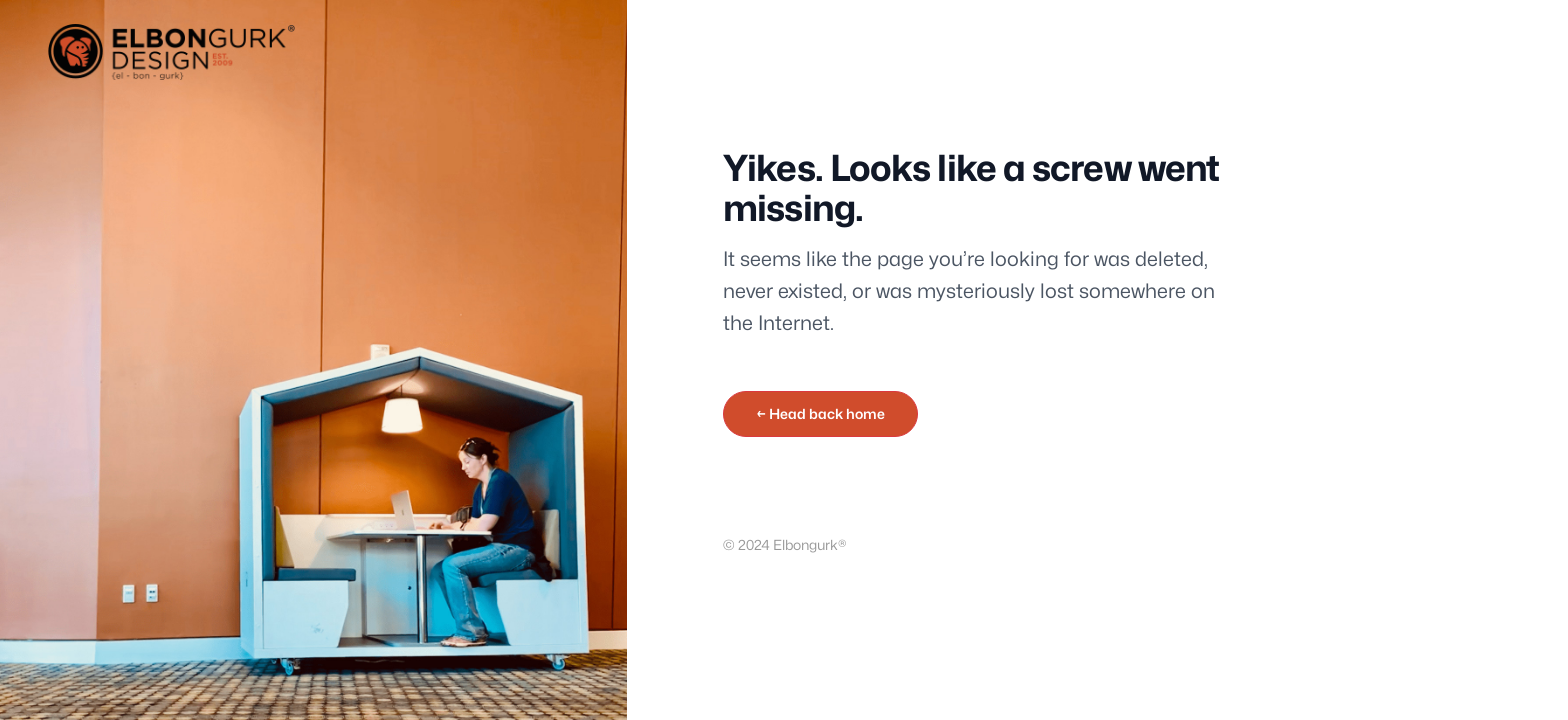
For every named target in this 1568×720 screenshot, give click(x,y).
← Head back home (820, 413)
